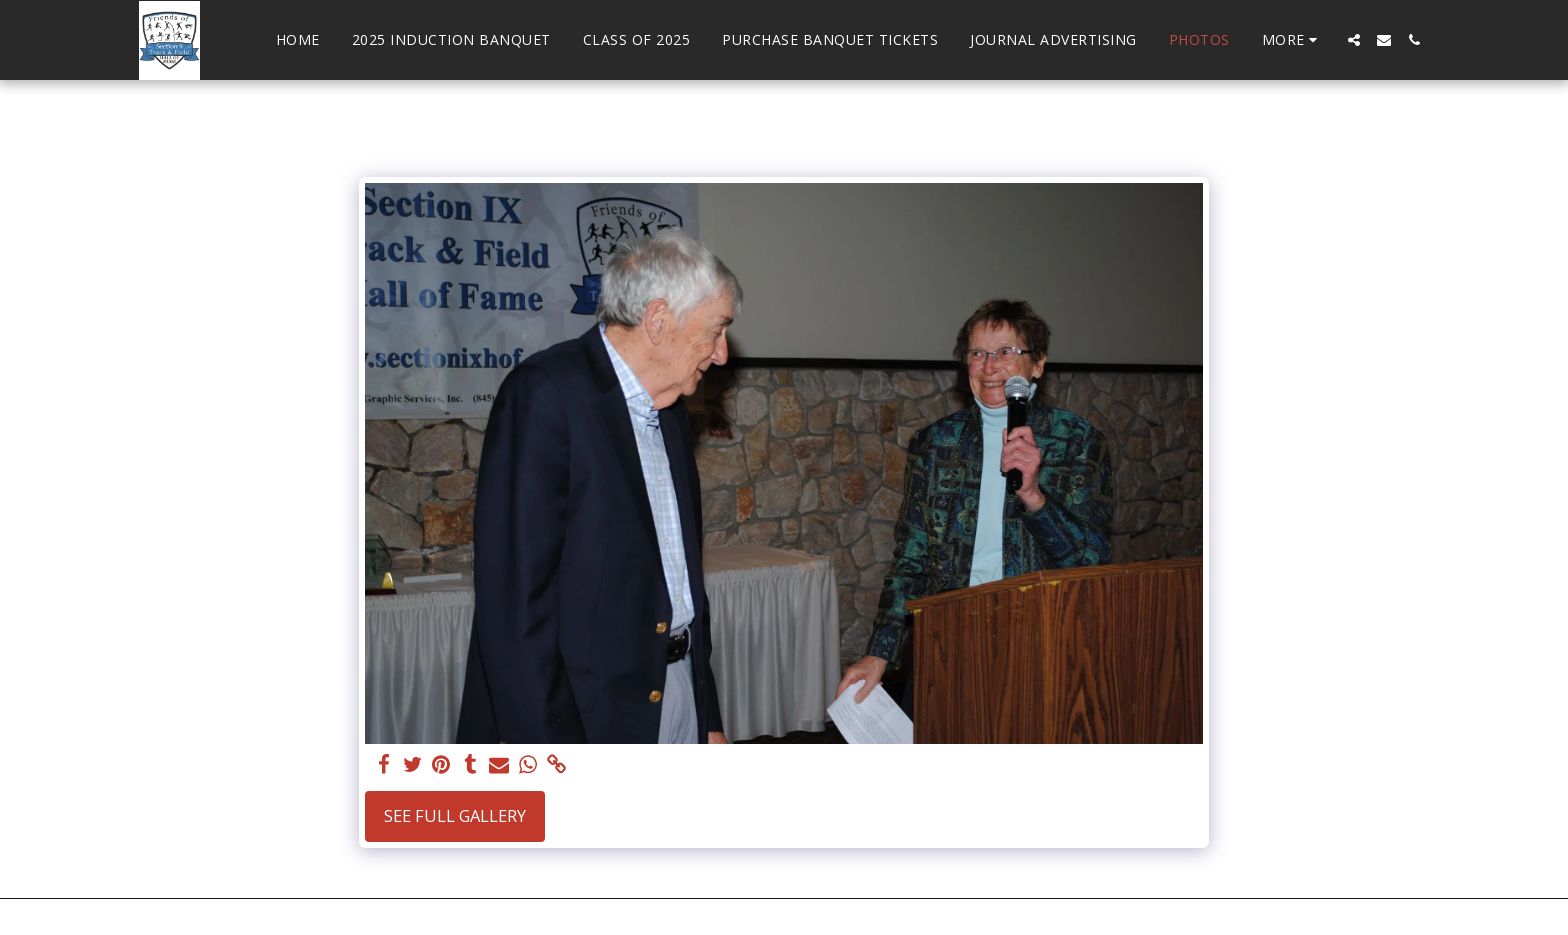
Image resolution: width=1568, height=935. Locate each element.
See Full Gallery (455, 815)
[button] (1354, 40)
